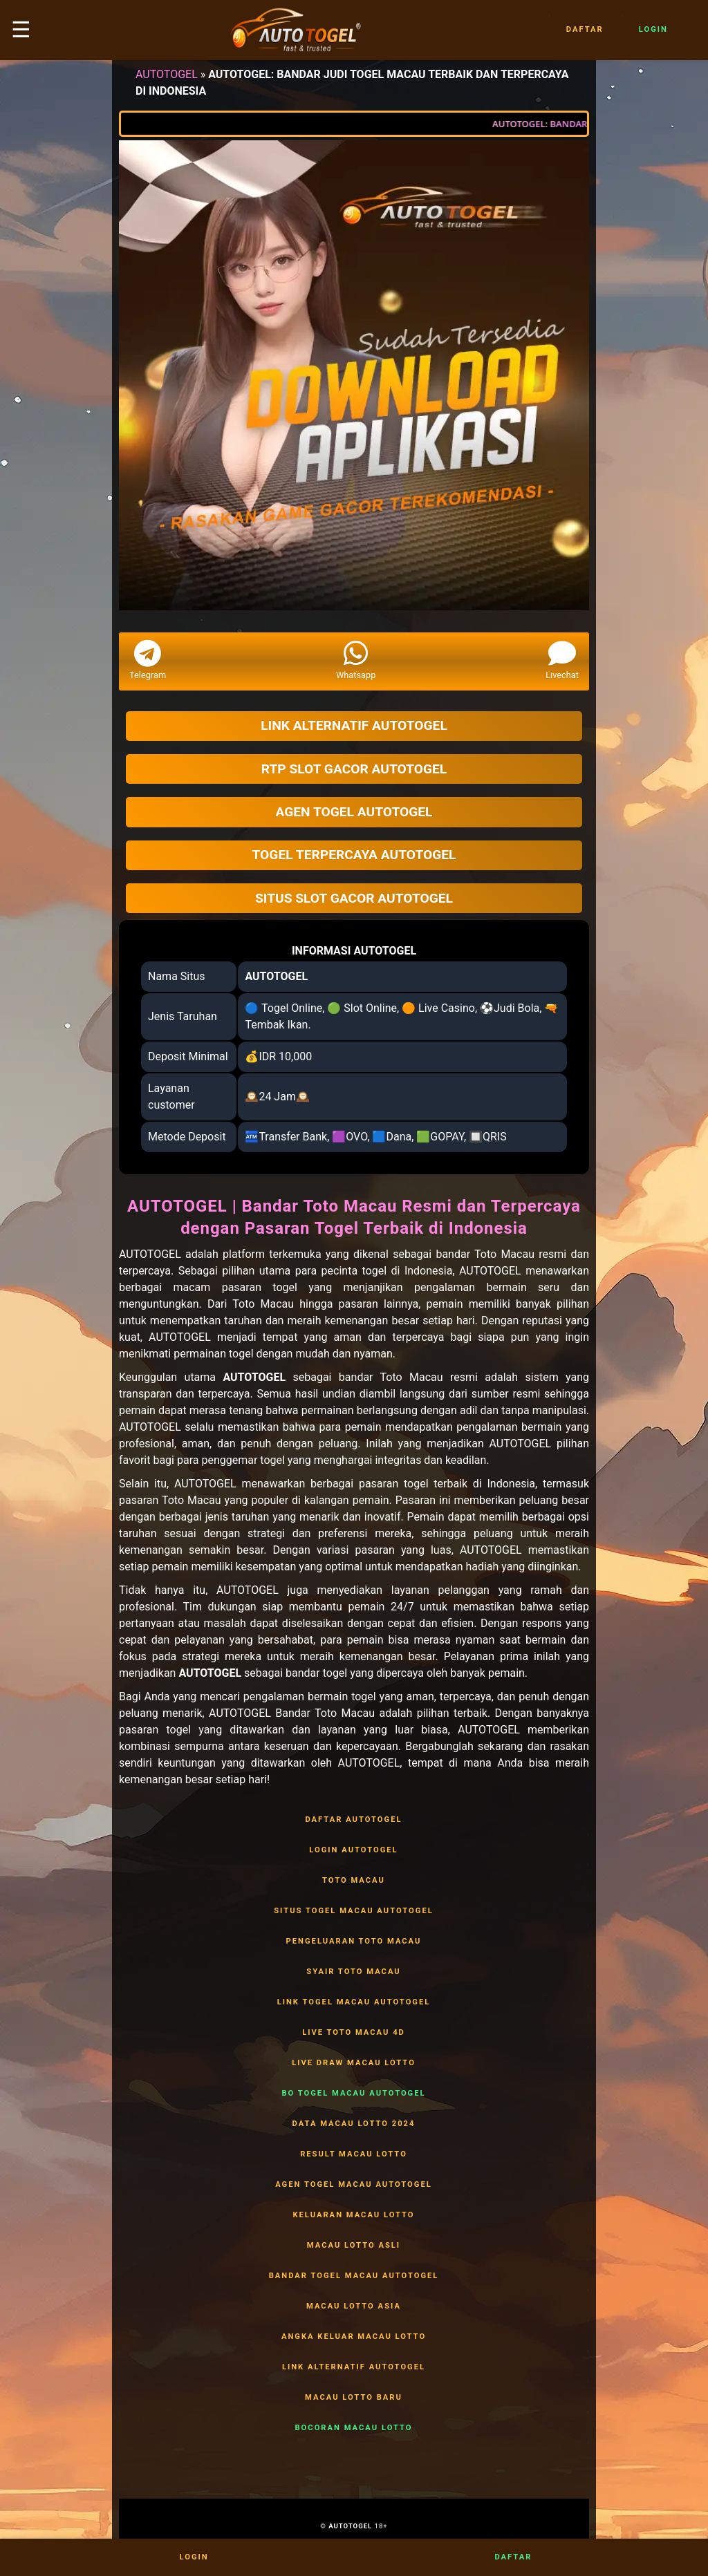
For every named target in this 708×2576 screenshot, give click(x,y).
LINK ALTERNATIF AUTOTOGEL (353, 2367)
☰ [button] (21, 30)
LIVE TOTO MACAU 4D (353, 2033)
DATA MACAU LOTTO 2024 (353, 2124)
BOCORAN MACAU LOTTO (353, 2428)
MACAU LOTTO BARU (353, 2397)
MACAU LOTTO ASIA (353, 2306)
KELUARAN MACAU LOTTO (353, 2215)
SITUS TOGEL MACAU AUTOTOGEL (353, 1911)
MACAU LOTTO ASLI (353, 2245)
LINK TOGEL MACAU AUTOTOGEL (353, 2002)
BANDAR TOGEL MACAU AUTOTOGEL (353, 2276)
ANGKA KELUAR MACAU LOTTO (353, 2337)
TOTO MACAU (353, 1880)
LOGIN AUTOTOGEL (353, 1850)
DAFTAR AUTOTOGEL (353, 1820)
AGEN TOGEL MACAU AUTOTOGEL (353, 2185)
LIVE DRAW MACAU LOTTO (353, 2063)
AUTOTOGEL (167, 74)
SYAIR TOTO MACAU (353, 1972)
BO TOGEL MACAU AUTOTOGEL (353, 2093)
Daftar (585, 30)
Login (653, 30)
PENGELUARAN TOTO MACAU (353, 1941)
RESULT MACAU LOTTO (353, 2154)
